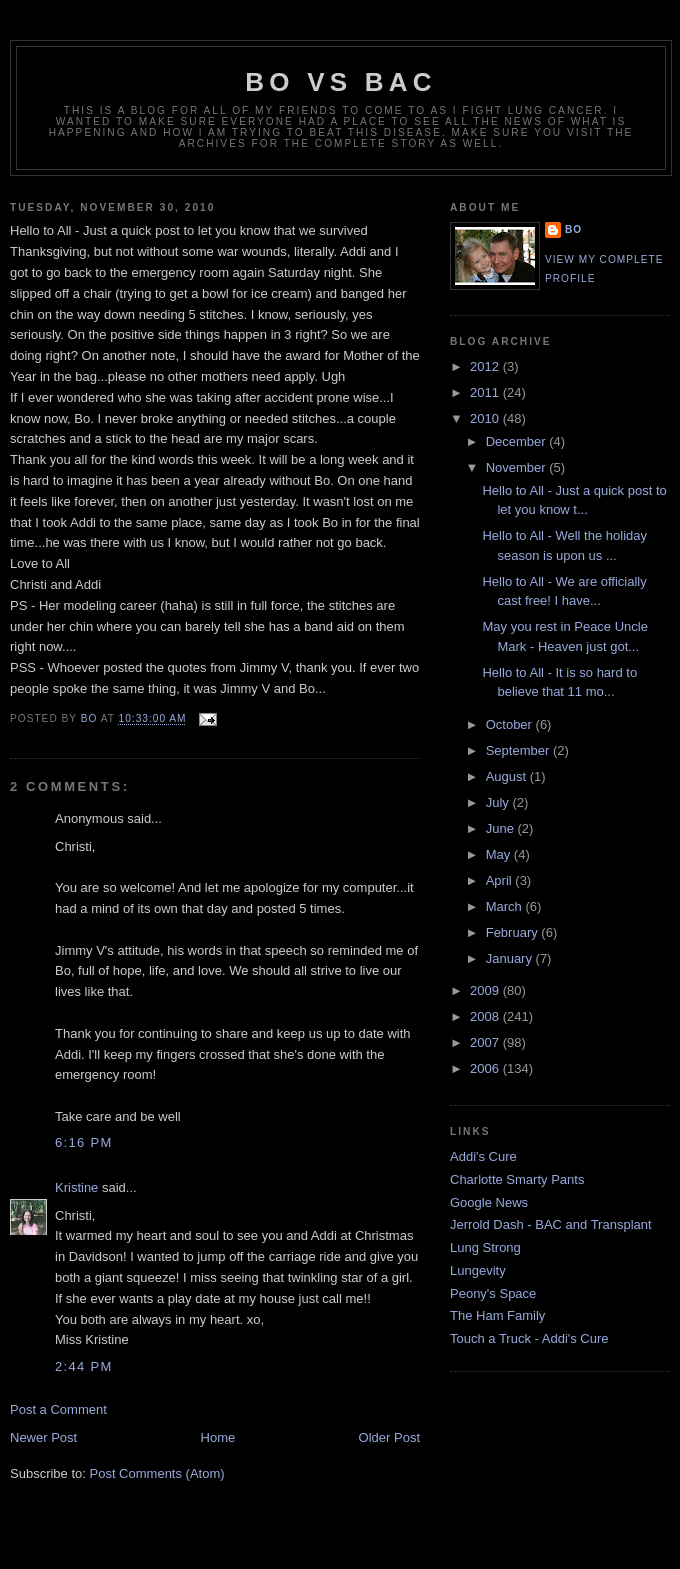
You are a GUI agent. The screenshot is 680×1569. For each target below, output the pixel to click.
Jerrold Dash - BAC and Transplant (551, 1224)
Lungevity (478, 1270)
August (508, 776)
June (502, 828)
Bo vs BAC (340, 82)
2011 (486, 392)
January (511, 958)
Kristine (76, 1187)
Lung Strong (485, 1247)
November (518, 467)
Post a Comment (58, 1409)
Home (218, 1437)
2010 (486, 418)
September (519, 750)
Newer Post (43, 1437)
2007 (486, 1042)
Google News (489, 1202)
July (499, 802)
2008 (486, 1016)
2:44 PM (84, 1366)
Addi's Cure (483, 1156)
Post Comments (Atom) (157, 1473)
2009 (486, 990)
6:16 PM (84, 1142)
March (506, 906)
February (514, 932)
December (518, 441)
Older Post (389, 1437)
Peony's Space (493, 1293)
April (501, 880)
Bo (573, 229)
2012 (486, 366)
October (511, 724)
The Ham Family (497, 1315)
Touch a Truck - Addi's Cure (529, 1338)
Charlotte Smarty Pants (517, 1179)
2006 (486, 1068)
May (500, 854)
